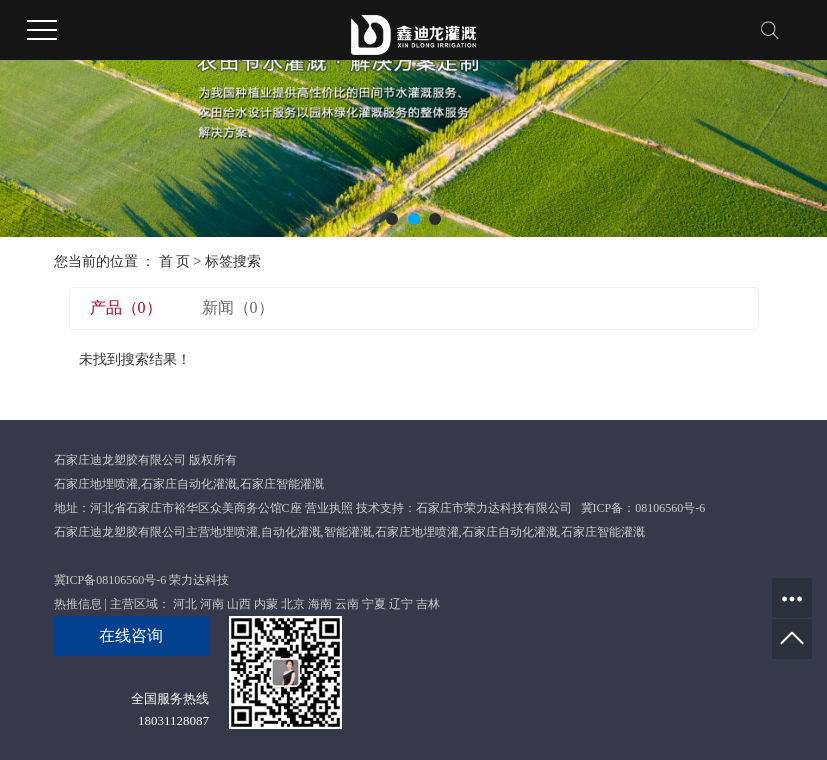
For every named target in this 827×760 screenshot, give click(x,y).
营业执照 (329, 508)
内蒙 (266, 604)
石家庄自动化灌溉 (189, 484)
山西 (239, 604)
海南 (320, 604)
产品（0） (126, 307)
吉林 (428, 604)
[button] (392, 219)
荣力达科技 (199, 580)
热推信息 (78, 604)
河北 (185, 604)
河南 (212, 604)
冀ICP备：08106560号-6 (643, 508)
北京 (293, 604)
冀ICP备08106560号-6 (110, 580)
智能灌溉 (348, 532)
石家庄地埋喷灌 (96, 484)
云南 (347, 604)
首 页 (175, 261)
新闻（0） (238, 307)
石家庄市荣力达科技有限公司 (494, 508)
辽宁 (401, 604)
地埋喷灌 (234, 532)
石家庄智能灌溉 (282, 484)
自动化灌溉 (291, 532)
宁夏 (374, 604)
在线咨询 (131, 635)
